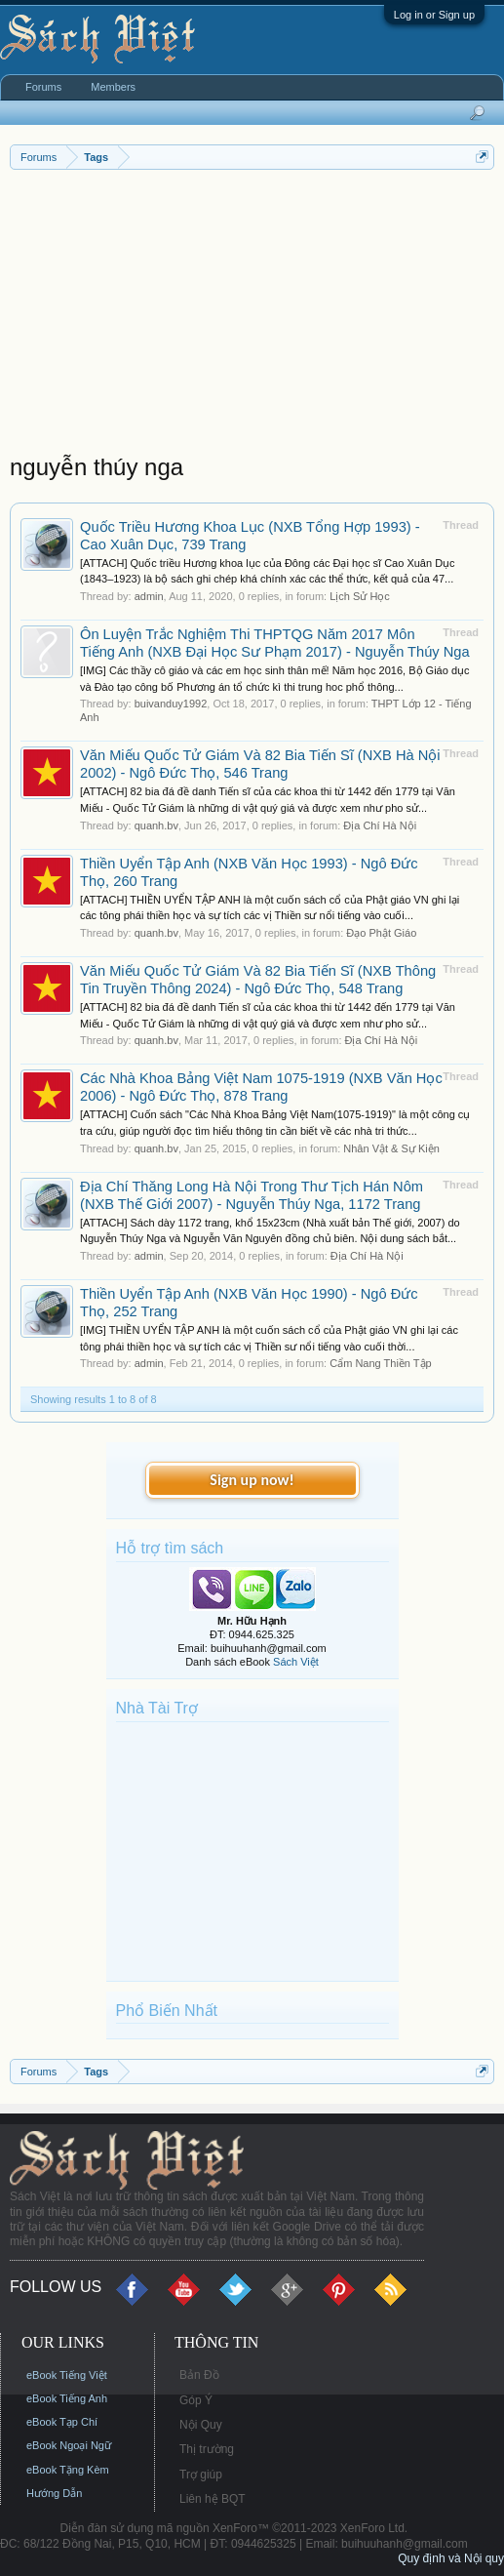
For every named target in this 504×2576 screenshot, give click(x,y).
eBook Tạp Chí (61, 2422)
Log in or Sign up (434, 14)
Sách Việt (296, 1662)
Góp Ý (196, 2400)
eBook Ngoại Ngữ (68, 2445)
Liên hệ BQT (212, 2499)
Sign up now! (251, 1479)
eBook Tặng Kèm (67, 2469)
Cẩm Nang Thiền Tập (380, 1363)
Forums (43, 87)
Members (113, 87)
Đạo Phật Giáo (381, 933)
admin (149, 596)
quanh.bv (156, 825)
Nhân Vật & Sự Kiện (391, 1148)
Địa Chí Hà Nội (379, 825)
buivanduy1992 (171, 703)
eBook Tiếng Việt (66, 2375)
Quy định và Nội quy (451, 2558)
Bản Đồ (199, 2375)
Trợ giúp (200, 2474)
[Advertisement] (252, 316)
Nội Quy (200, 2425)
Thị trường (206, 2449)
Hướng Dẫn (54, 2493)
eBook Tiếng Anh (66, 2398)
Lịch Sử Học (360, 596)
